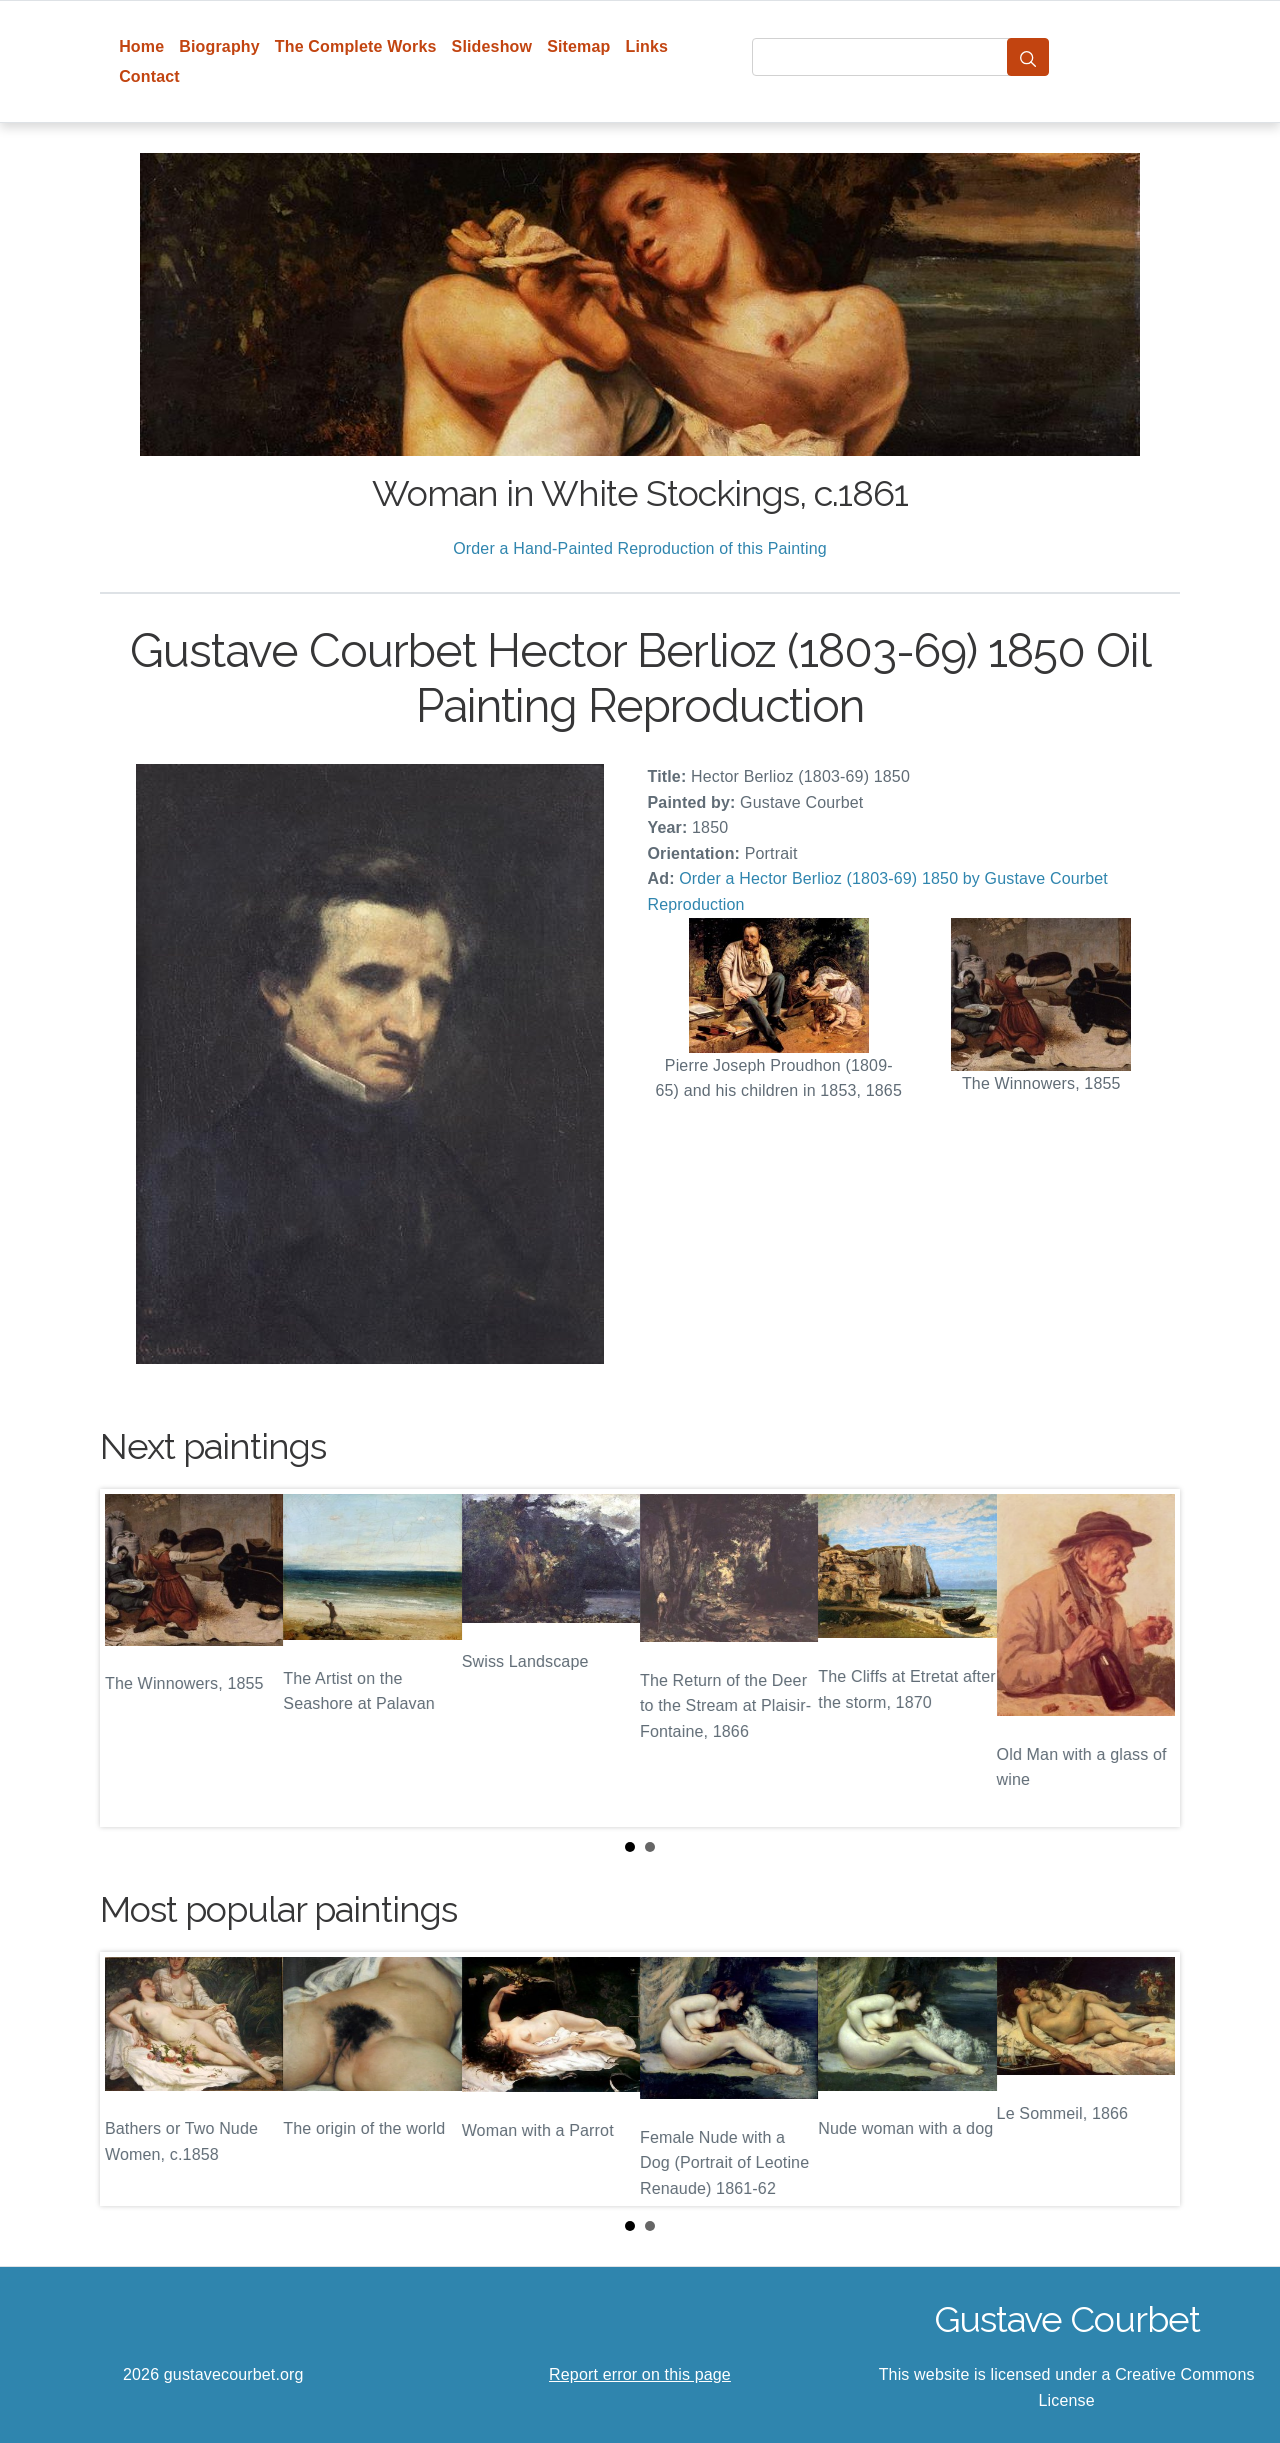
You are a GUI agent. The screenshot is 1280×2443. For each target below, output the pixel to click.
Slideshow (492, 46)
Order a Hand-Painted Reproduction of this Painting (640, 548)
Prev (131, 1658)
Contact (149, 76)
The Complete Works (356, 46)
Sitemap (578, 46)
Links (647, 46)
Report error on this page (640, 2374)
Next (1149, 1658)
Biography (219, 46)
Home (141, 46)
